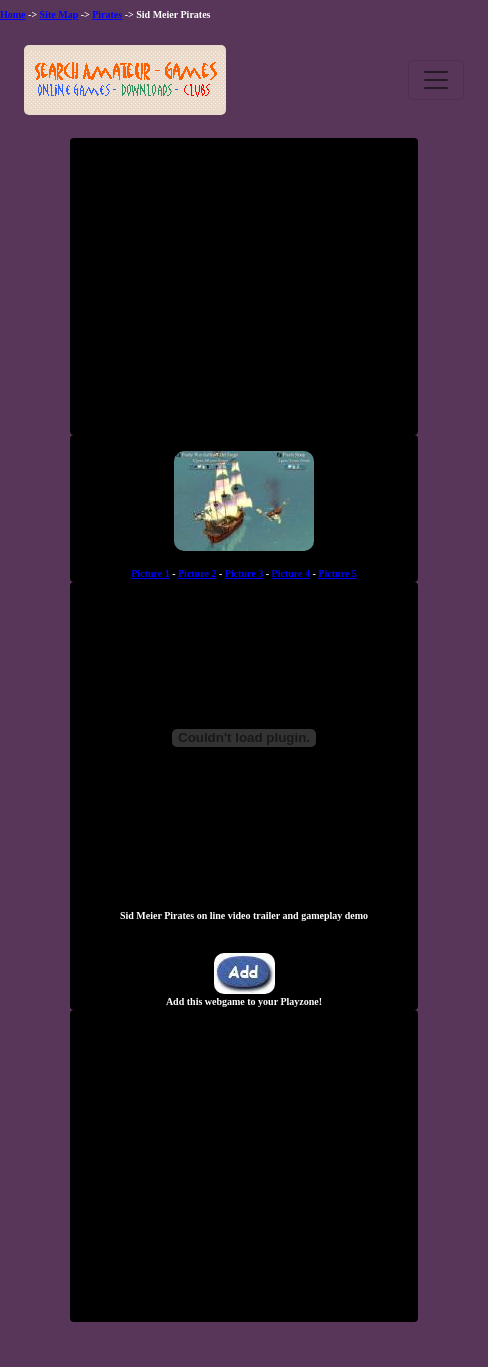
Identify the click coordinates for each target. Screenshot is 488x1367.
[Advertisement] (244, 294)
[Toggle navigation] (436, 80)
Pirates (107, 14)
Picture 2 (197, 573)
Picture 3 (244, 573)
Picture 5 (337, 573)
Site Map (59, 14)
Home (13, 14)
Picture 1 (150, 573)
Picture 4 (291, 573)
